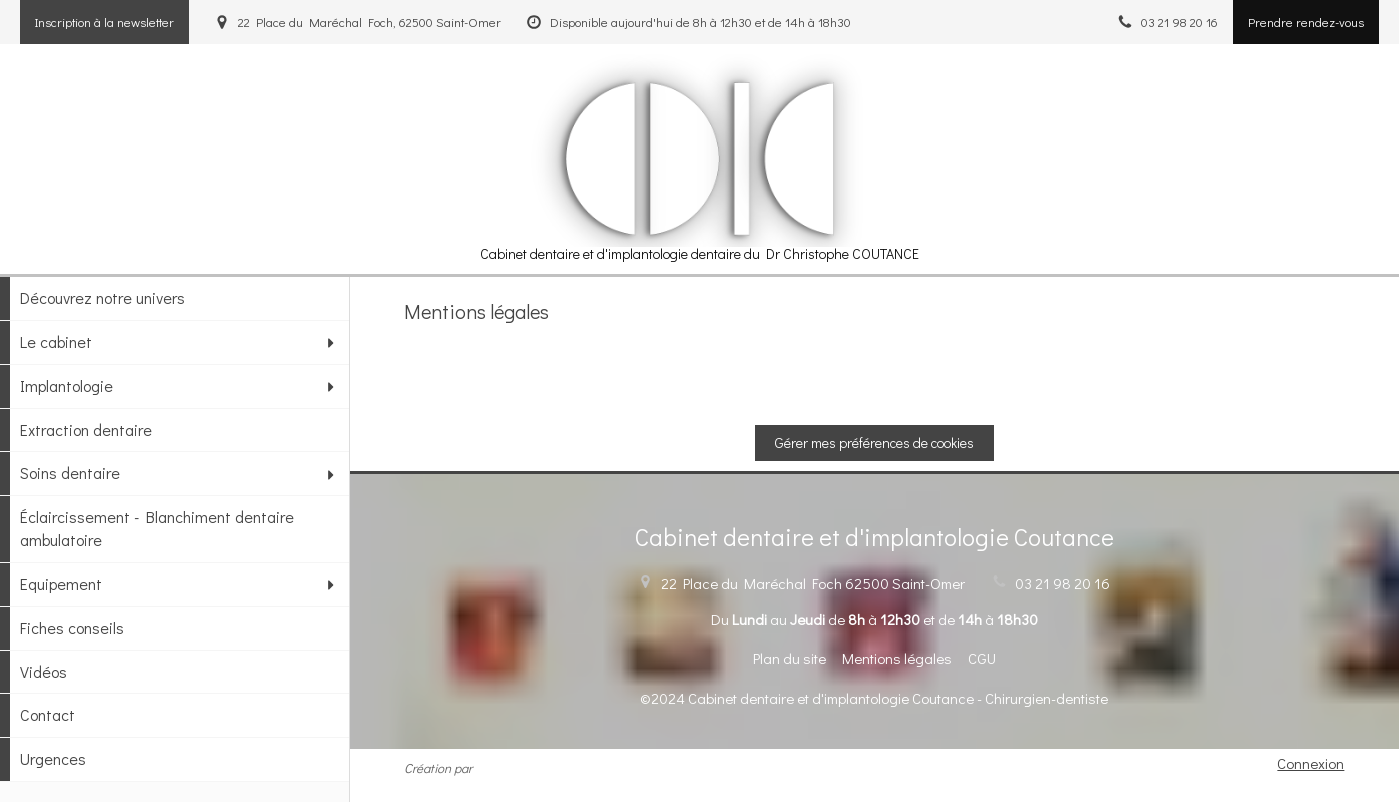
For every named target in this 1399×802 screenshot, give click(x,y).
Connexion (1310, 763)
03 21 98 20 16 (1062, 583)
